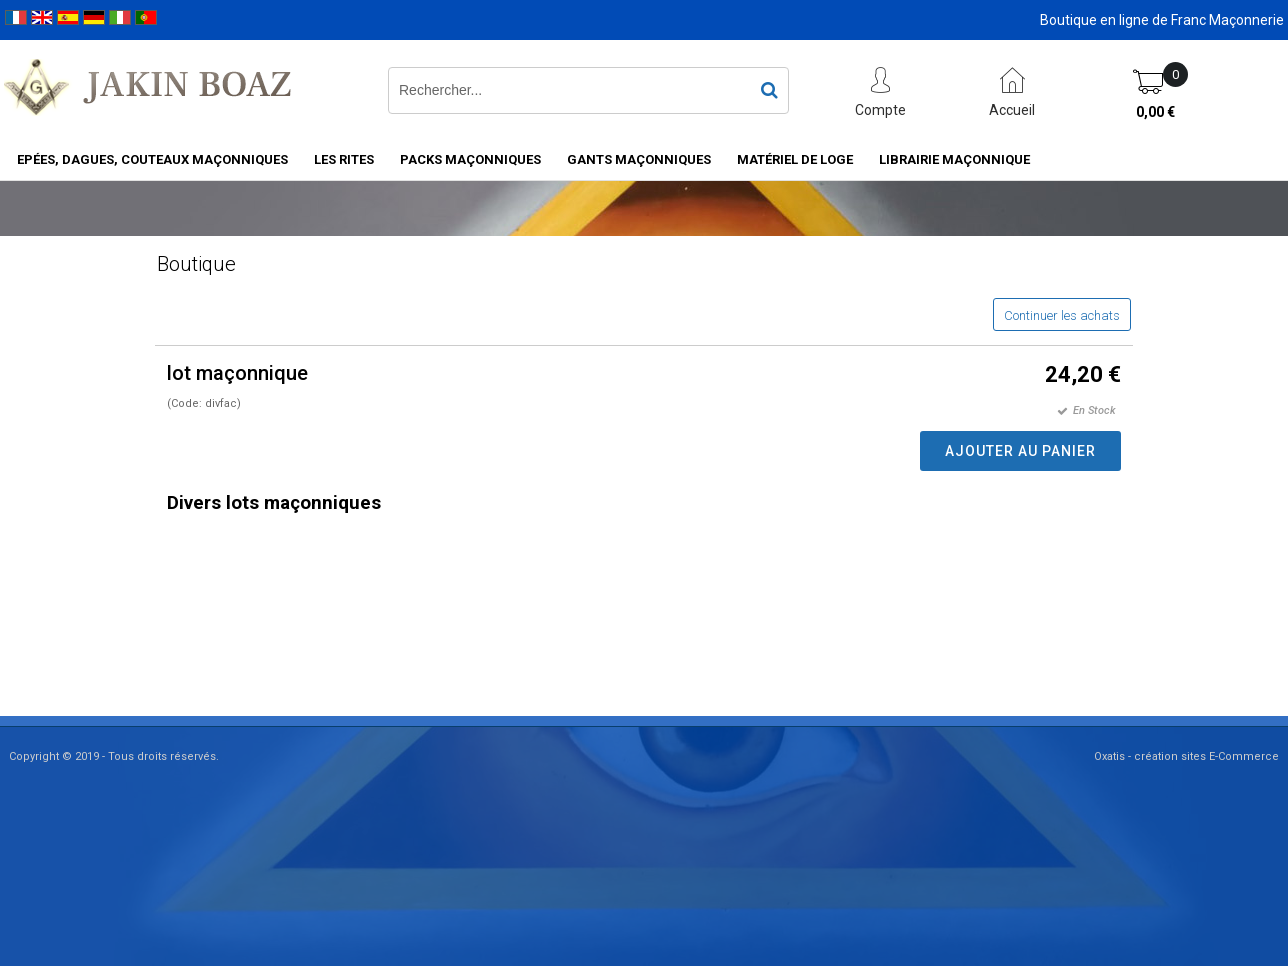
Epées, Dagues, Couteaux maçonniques (152, 159)
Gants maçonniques (639, 159)
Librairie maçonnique (954, 159)
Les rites (344, 159)
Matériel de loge (795, 159)
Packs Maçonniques (470, 159)
